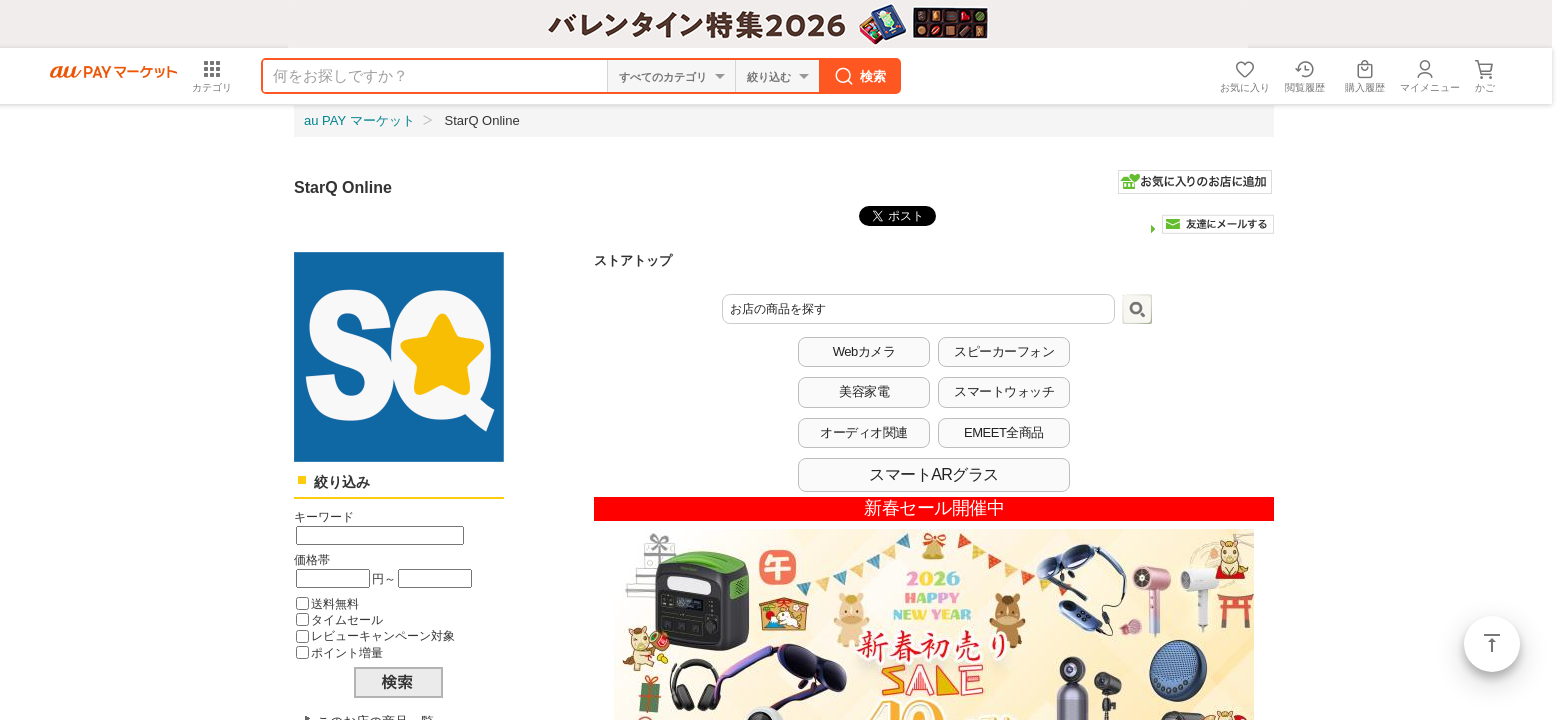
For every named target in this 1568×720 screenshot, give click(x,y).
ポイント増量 (347, 652)
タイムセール (347, 619)
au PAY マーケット (359, 120)
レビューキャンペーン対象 (383, 635)
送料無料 (335, 603)
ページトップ (1492, 644)
